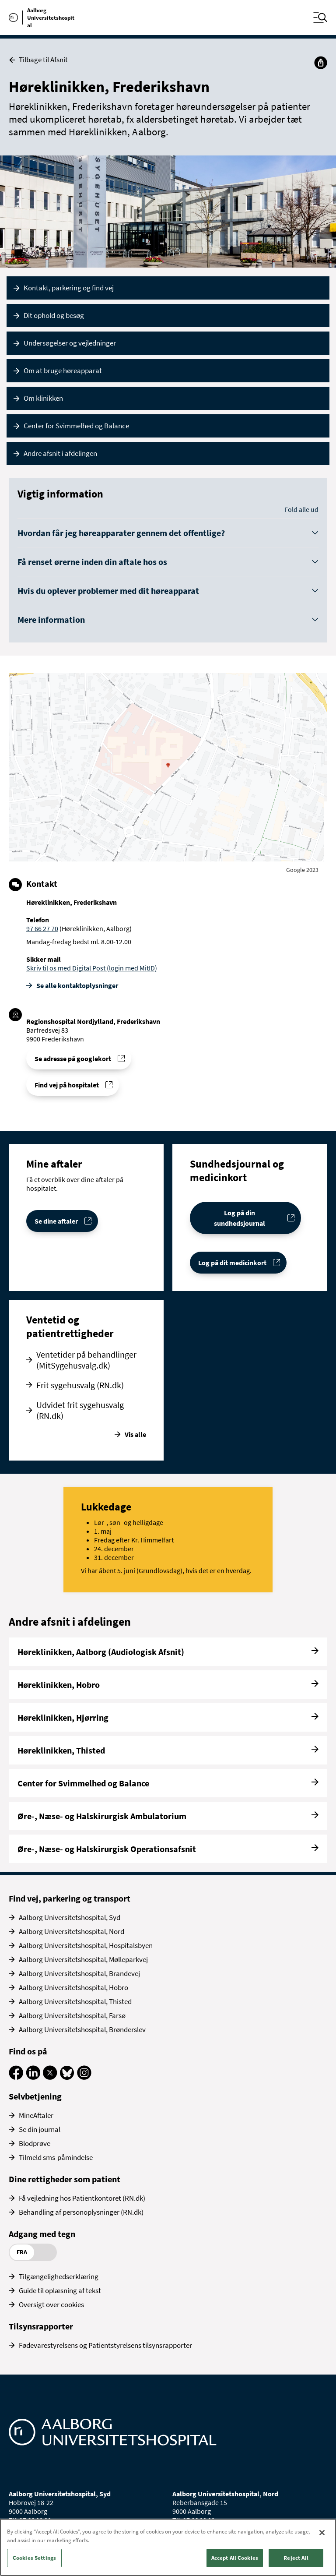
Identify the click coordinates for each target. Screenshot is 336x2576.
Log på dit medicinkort (232, 1262)
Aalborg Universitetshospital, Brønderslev (82, 2029)
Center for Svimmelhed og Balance (76, 426)
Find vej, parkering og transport (69, 1898)
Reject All (296, 2558)
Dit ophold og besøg (54, 315)
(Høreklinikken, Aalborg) (95, 928)
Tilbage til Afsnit (38, 60)
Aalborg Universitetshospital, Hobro (73, 1987)
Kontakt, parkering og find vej (69, 288)
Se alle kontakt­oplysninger (77, 985)
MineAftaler (36, 2115)
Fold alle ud (301, 509)
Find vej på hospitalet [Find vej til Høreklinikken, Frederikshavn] (67, 1084)
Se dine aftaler (56, 1221)
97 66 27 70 (42, 928)
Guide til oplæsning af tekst (60, 2290)
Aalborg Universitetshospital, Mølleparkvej (83, 1959)
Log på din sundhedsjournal (239, 1218)
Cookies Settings (34, 2558)
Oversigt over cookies (51, 2304)
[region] (168, 2547)
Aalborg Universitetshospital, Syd (69, 1917)
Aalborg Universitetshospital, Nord (71, 1931)
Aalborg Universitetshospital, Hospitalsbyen (86, 1945)
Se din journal (39, 2129)
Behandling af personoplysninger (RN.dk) (81, 2212)
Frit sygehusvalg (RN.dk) (80, 1385)
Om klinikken (43, 398)
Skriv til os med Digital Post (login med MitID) (91, 967)
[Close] (322, 2532)
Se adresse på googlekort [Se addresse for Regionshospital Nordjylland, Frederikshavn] (73, 1058)
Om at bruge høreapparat (63, 370)
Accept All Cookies (234, 2558)
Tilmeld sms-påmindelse (56, 2157)
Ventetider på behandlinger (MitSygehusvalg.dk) (86, 1360)
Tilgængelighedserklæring (58, 2276)
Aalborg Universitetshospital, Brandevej (79, 1973)
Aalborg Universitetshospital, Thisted (75, 2001)
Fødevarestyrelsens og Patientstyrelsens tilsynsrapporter (105, 2345)
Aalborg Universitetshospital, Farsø (72, 2015)
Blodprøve (34, 2143)
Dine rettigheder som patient (64, 2179)
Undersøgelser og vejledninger (70, 343)
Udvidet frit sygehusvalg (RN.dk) (80, 1410)
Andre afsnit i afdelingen (60, 453)
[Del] (320, 62)
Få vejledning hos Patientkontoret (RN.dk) (82, 2198)
